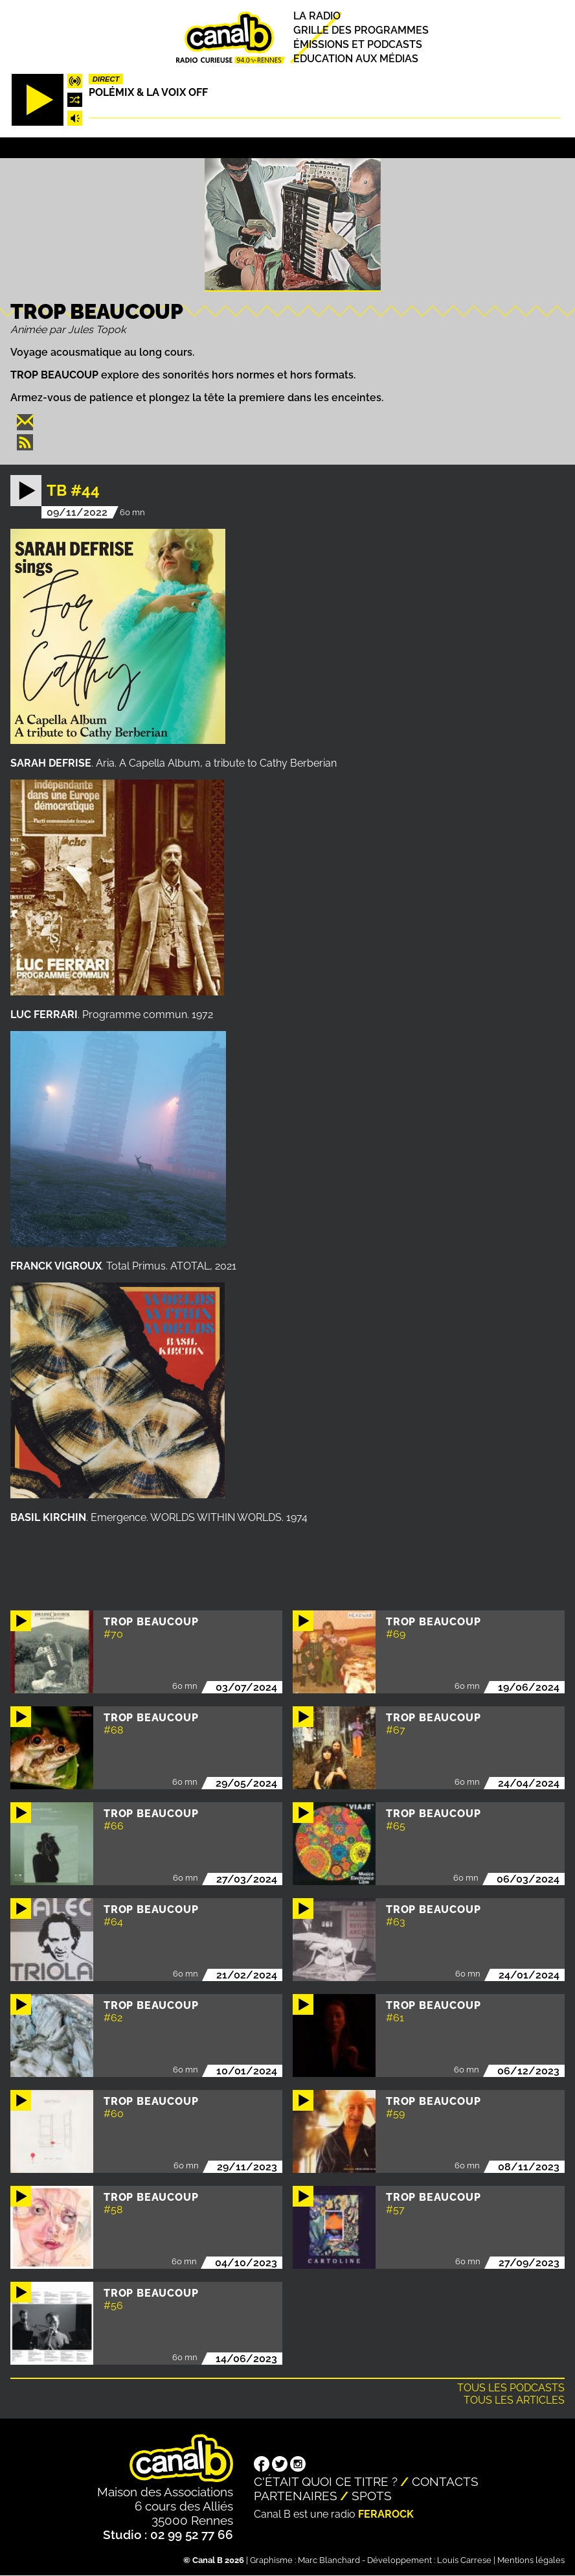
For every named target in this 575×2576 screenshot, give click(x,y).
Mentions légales (531, 2560)
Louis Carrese (464, 2560)
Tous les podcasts (511, 2388)
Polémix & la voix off (148, 92)
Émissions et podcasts (357, 44)
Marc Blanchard (329, 2560)
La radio (317, 16)
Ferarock (386, 2514)
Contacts (445, 2481)
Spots (372, 2496)
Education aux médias (355, 59)
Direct (106, 79)
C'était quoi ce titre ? (326, 2481)
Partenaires (295, 2496)
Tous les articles (514, 2400)
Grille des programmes (361, 30)
